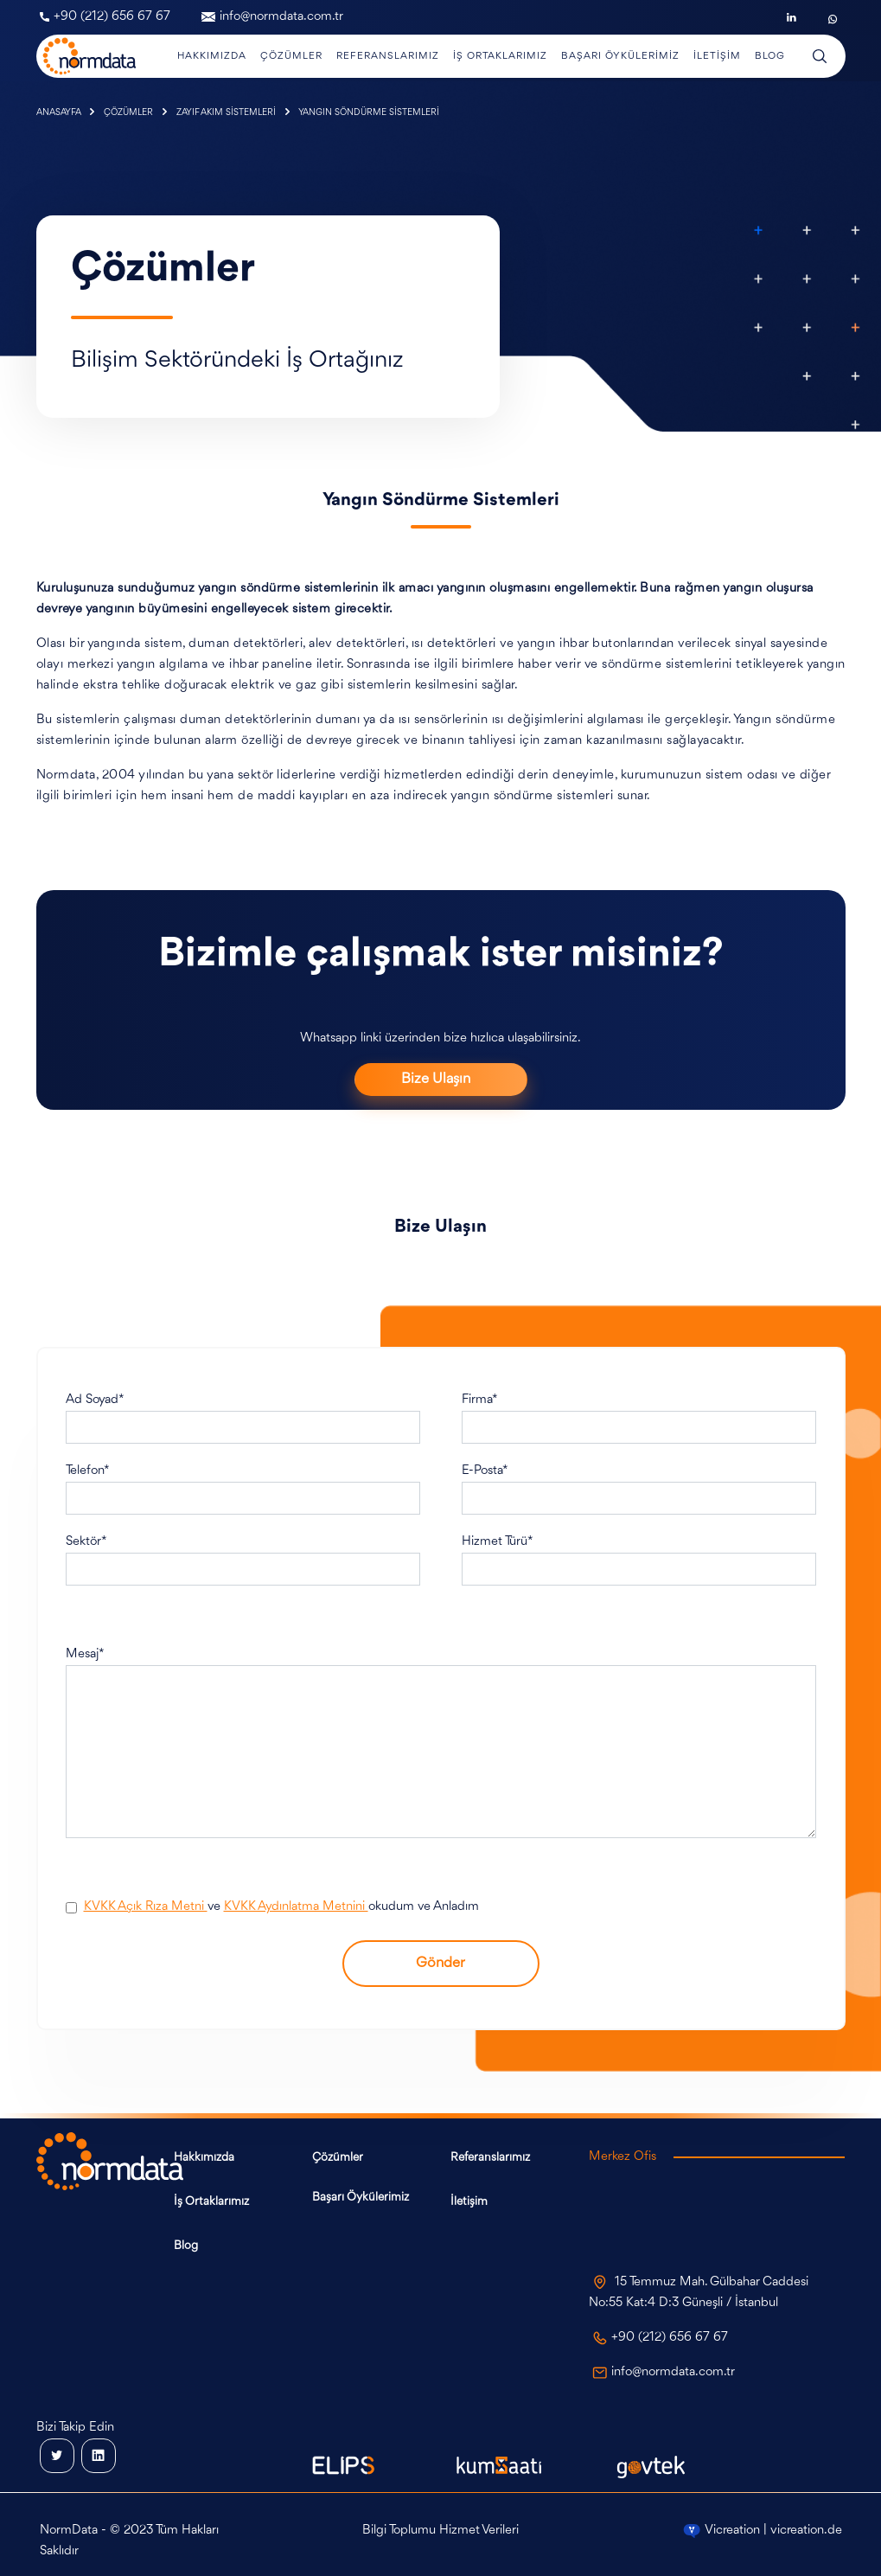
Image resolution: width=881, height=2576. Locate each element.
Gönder (440, 1963)
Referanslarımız (490, 2157)
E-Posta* (485, 1470)
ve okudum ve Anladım (281, 1906)
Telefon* (88, 1470)
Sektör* (86, 1541)
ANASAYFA (59, 113)
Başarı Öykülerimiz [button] (620, 56)
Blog (186, 2246)
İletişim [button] (717, 56)
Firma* (480, 1400)
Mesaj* (85, 1654)
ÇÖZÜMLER (130, 113)
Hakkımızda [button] (211, 56)
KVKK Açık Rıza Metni (145, 1906)
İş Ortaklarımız (211, 2201)
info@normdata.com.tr (272, 16)
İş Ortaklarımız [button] (500, 56)
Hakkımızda (204, 2157)
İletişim (469, 2201)
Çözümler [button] (291, 56)
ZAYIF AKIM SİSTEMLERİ (227, 113)
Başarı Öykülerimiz (360, 2197)
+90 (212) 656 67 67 (105, 16)
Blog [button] (770, 56)
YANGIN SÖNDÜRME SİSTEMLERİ (368, 113)
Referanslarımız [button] (387, 56)
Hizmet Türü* (497, 1541)
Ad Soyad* (95, 1400)
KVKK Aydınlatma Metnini (296, 1906)
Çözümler (337, 2157)
